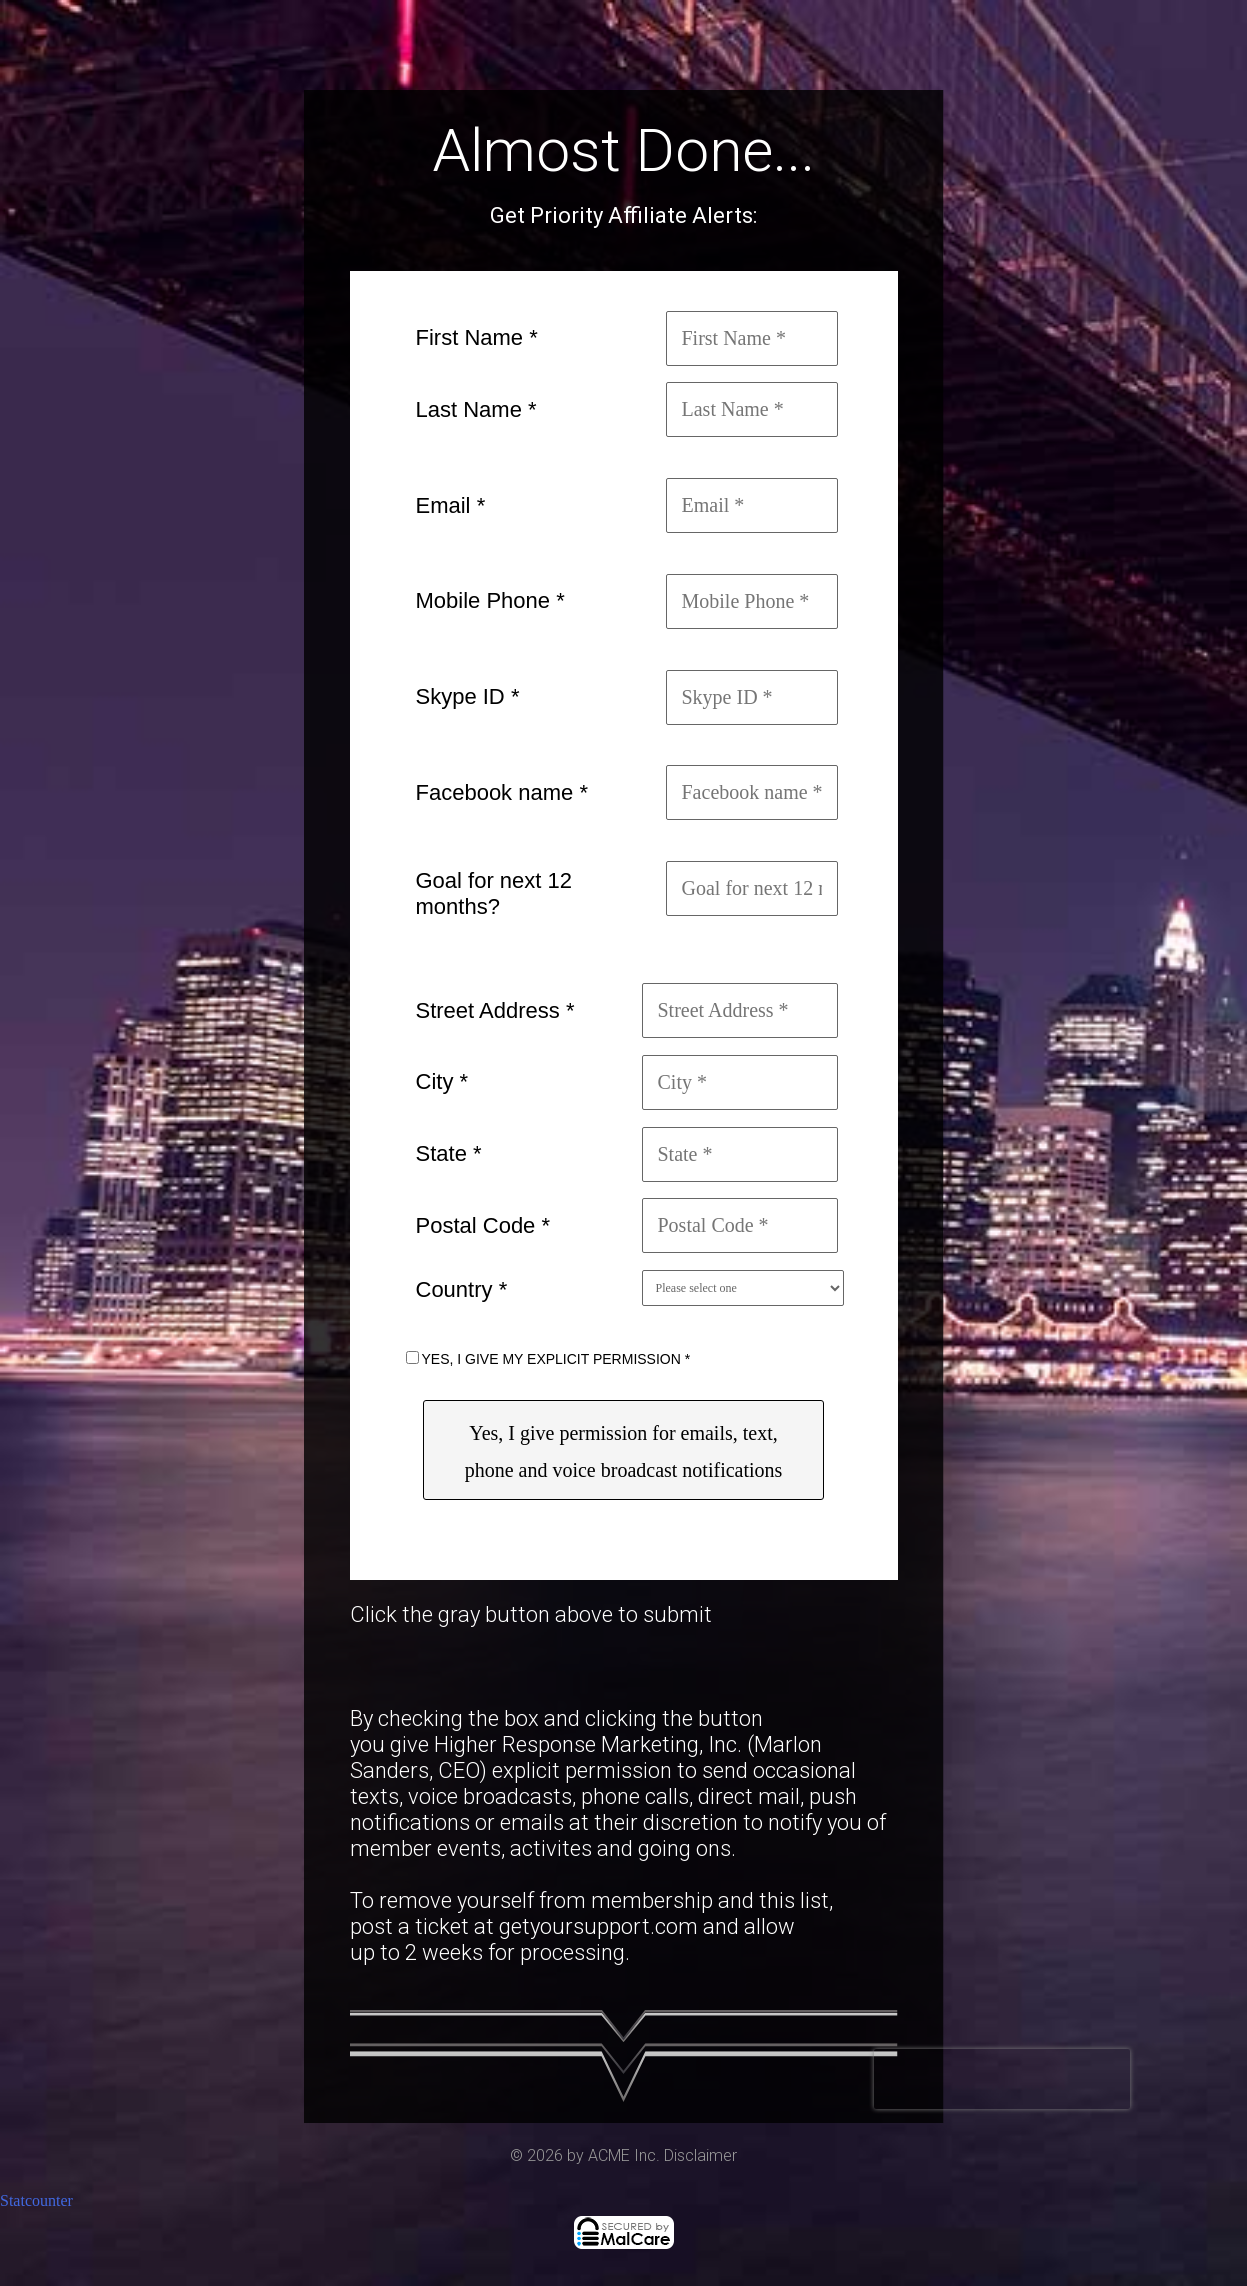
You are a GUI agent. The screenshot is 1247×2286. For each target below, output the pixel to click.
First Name (477, 337)
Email (451, 505)
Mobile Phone (490, 600)
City (442, 1081)
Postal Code (483, 1225)
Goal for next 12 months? (494, 893)
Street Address (495, 1010)
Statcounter (36, 2200)
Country (462, 1289)
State (449, 1153)
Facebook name (502, 792)
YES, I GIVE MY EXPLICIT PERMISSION (556, 1359)
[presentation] (1002, 2079)
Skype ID (468, 696)
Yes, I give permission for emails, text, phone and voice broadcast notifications (624, 1451)
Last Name (476, 409)
